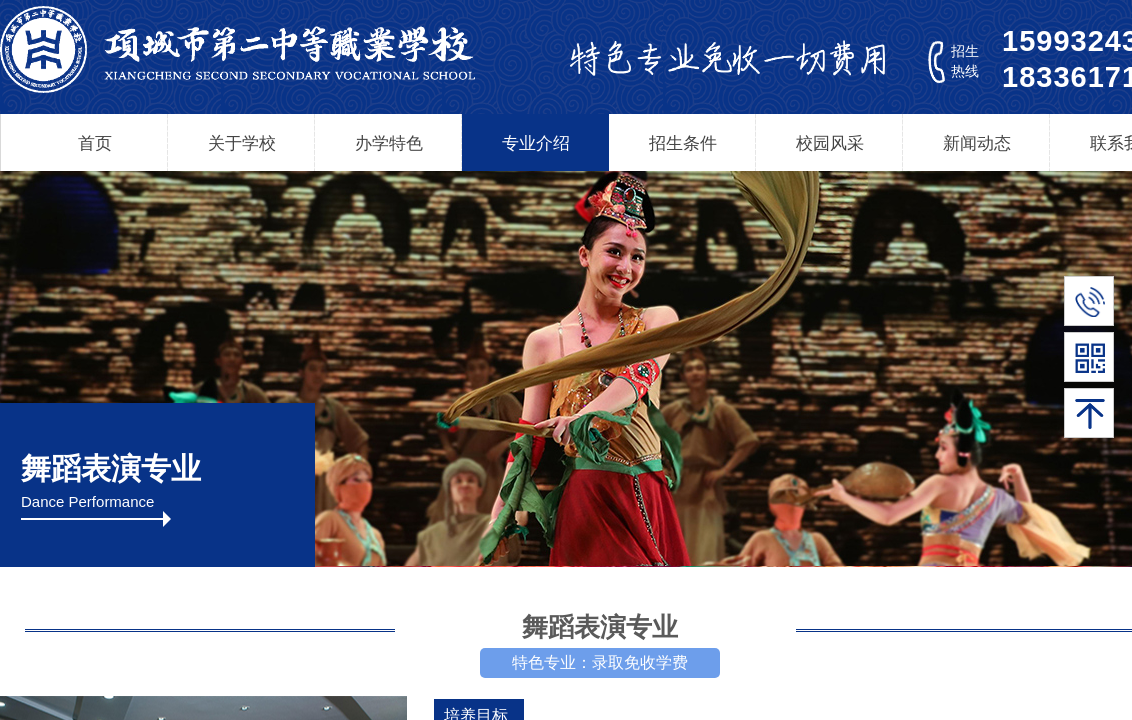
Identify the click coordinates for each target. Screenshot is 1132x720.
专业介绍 (536, 143)
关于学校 (242, 143)
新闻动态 (977, 143)
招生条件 (683, 143)
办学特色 (389, 143)
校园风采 (830, 143)
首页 (95, 143)
